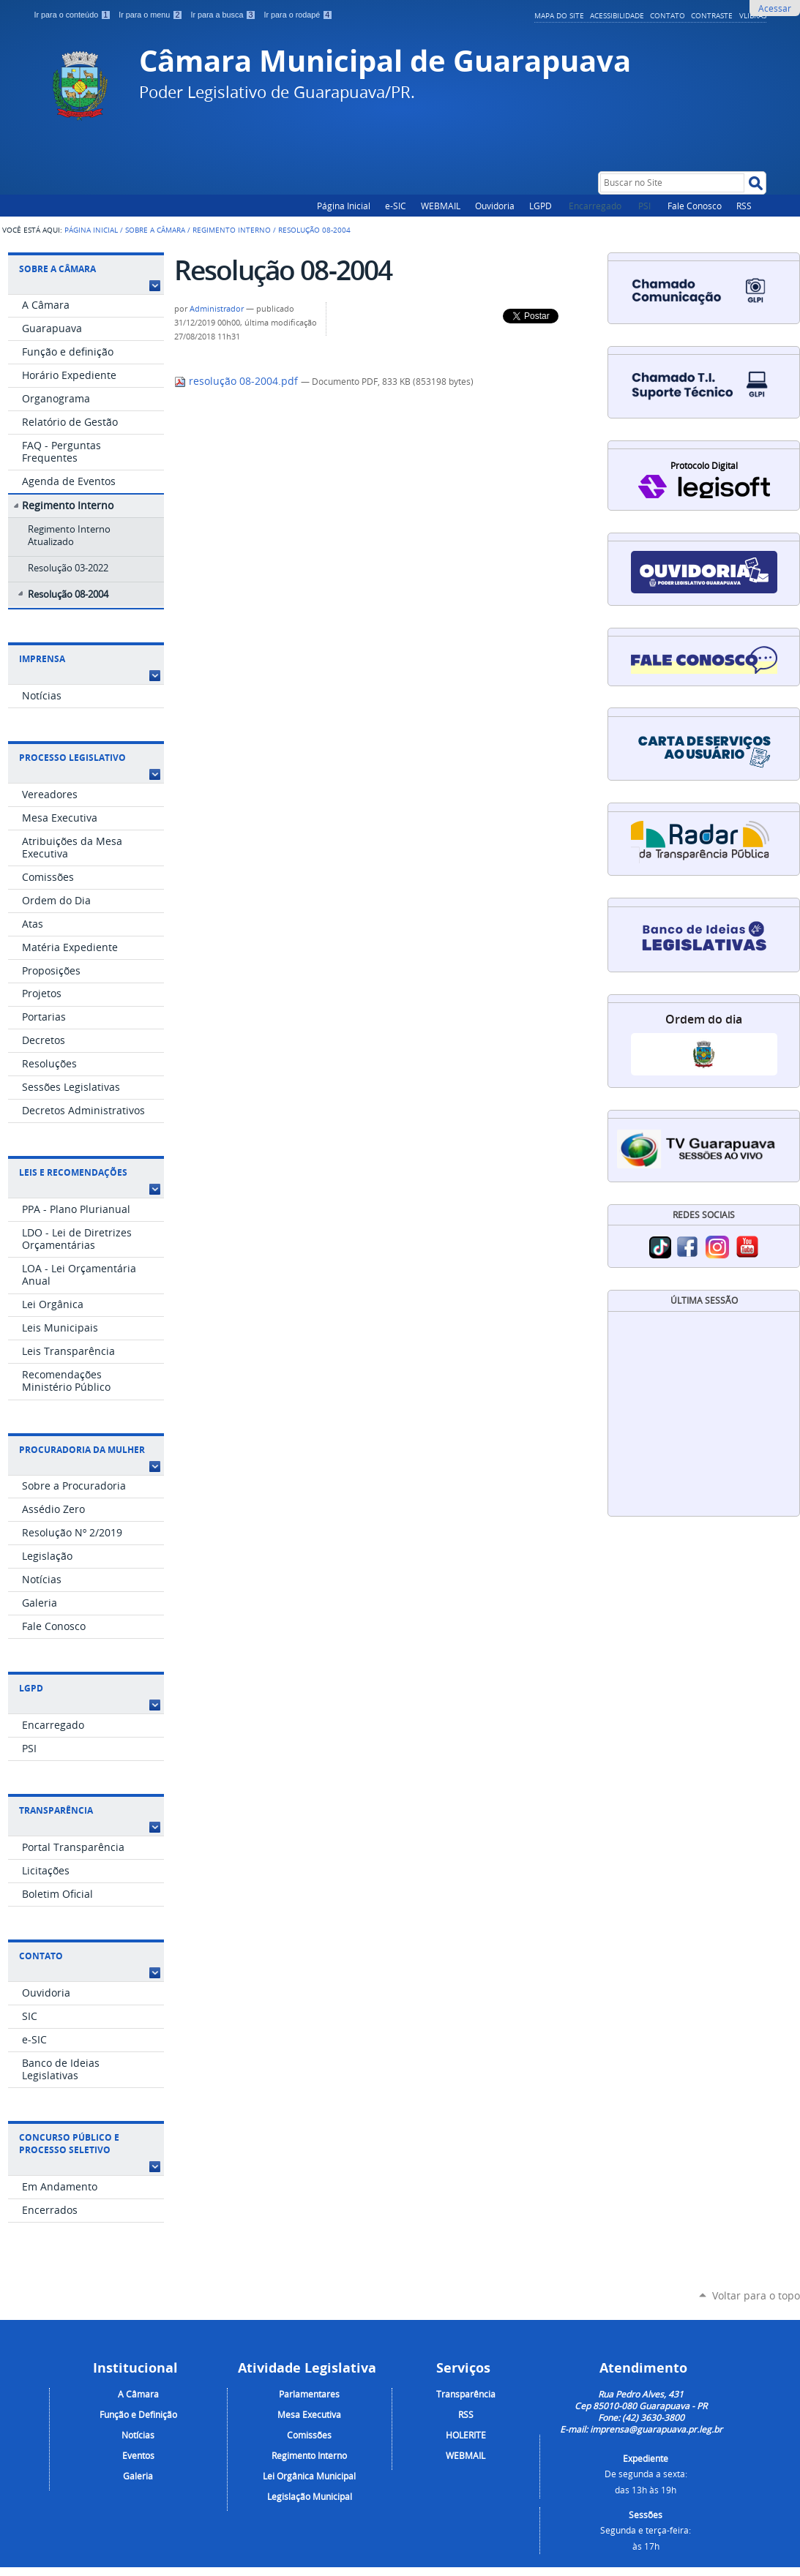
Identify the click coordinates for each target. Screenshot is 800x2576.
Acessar (774, 8)
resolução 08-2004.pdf (237, 381)
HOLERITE (466, 2435)
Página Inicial (343, 205)
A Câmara (138, 2394)
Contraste (712, 15)
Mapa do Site (559, 15)
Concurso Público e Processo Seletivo (69, 2143)
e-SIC (395, 205)
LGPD (540, 205)
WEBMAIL (440, 205)
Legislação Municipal (309, 2496)
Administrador (217, 309)
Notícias (138, 2435)
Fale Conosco (695, 205)
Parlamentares (309, 2394)
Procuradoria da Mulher (82, 1449)
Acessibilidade (617, 15)
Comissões (309, 2435)
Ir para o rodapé (297, 14)
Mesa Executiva (309, 2414)
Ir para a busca (224, 14)
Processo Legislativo (72, 757)
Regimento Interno (231, 230)
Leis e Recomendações (73, 1172)
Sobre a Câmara (155, 230)
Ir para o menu (151, 14)
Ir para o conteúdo (73, 14)
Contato (667, 15)
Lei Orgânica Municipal (309, 2476)
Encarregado (596, 205)
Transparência (56, 1810)
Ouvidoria (495, 205)
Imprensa (42, 659)
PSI (645, 205)
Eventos (138, 2455)
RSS (744, 205)
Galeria (138, 2476)
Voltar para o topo (756, 2295)
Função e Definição (138, 2414)
